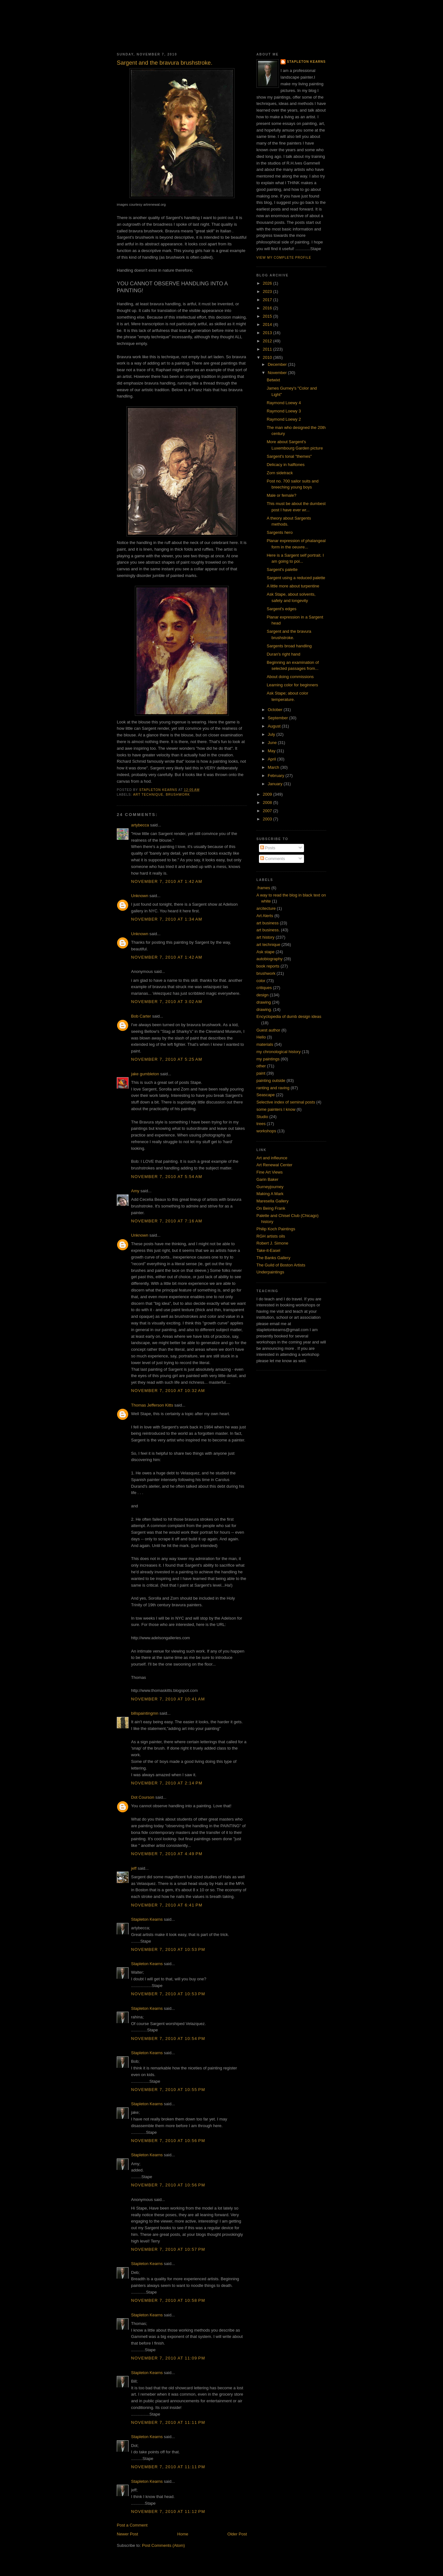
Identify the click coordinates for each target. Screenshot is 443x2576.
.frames (263, 887)
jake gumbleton (145, 1073)
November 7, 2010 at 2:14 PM (166, 1783)
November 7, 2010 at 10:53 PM (168, 1949)
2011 (268, 349)
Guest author (268, 1030)
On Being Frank (270, 1208)
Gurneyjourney (269, 1186)
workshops (266, 1131)
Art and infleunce (272, 1157)
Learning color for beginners (292, 685)
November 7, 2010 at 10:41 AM (168, 1699)
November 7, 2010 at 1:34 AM (166, 919)
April (272, 759)
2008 (268, 802)
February (277, 775)
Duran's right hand (283, 654)
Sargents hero (280, 532)
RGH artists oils (270, 1236)
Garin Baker (267, 1179)
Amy (135, 1190)
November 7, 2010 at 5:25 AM (166, 1059)
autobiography (269, 958)
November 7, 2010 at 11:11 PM (168, 2422)
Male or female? (281, 495)
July (272, 734)
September (278, 717)
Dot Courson (142, 1797)
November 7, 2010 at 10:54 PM (168, 2038)
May (272, 750)
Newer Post (127, 2534)
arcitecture (266, 908)
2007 (268, 810)
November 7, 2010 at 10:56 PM (168, 2140)
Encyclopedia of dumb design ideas (288, 1016)
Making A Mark (269, 1193)
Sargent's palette (282, 569)
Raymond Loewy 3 (284, 411)
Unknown (139, 895)
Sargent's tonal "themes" (289, 456)
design (262, 995)
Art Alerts (264, 915)
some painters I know (275, 1109)
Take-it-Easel (268, 1250)
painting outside (270, 1080)
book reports (267, 966)
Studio (262, 1116)
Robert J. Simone (272, 1243)
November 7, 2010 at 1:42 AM (166, 881)
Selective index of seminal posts (285, 1102)
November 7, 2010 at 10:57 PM (168, 2249)
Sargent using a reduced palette (296, 577)
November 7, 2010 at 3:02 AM (166, 1001)
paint (260, 1073)
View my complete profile (283, 257)
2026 (268, 283)
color (260, 980)
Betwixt (273, 380)
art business (267, 923)
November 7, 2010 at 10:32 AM (168, 1390)
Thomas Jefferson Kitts (152, 1405)
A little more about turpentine (293, 586)
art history (265, 937)
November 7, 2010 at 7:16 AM (166, 1221)
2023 (268, 291)
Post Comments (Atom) (163, 2545)
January (276, 783)
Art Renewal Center (274, 1164)
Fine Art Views (269, 1172)
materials (264, 1044)
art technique (148, 794)
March (274, 767)
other (261, 1066)
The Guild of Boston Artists (280, 1265)
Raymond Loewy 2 (284, 419)
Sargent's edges (281, 608)
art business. (268, 930)
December (278, 364)
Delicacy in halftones (285, 464)
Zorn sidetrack (280, 472)
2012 (268, 341)
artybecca (140, 825)
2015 (268, 316)
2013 (268, 332)
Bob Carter (141, 1016)
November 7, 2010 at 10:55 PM (168, 2089)
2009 (268, 794)
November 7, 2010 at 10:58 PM (168, 2300)
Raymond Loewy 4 (284, 402)
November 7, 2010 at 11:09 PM (168, 2358)
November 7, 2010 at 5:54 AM (166, 1176)
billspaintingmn (144, 1713)
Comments (272, 858)
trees (261, 1123)
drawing (263, 1002)
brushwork (178, 794)
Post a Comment (132, 2525)
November (278, 372)
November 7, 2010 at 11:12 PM (168, 2511)
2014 (268, 324)
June (273, 742)
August (275, 726)
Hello (261, 1037)
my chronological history (278, 1051)
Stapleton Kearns (147, 1919)
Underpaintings (270, 1272)
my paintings (268, 1059)
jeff (133, 1868)
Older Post (237, 2534)
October (276, 709)
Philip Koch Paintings (275, 1229)
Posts (267, 847)
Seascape (265, 1094)
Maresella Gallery (272, 1201)
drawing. (264, 1009)
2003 (268, 819)
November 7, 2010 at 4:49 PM (166, 1853)
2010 (268, 357)
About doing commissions (290, 676)
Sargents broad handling (289, 646)
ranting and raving (272, 1087)
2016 (268, 308)
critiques (264, 987)
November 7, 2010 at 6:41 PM (166, 1905)
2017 (268, 299)
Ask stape (265, 951)
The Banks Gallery (273, 1257)
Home (182, 2534)
